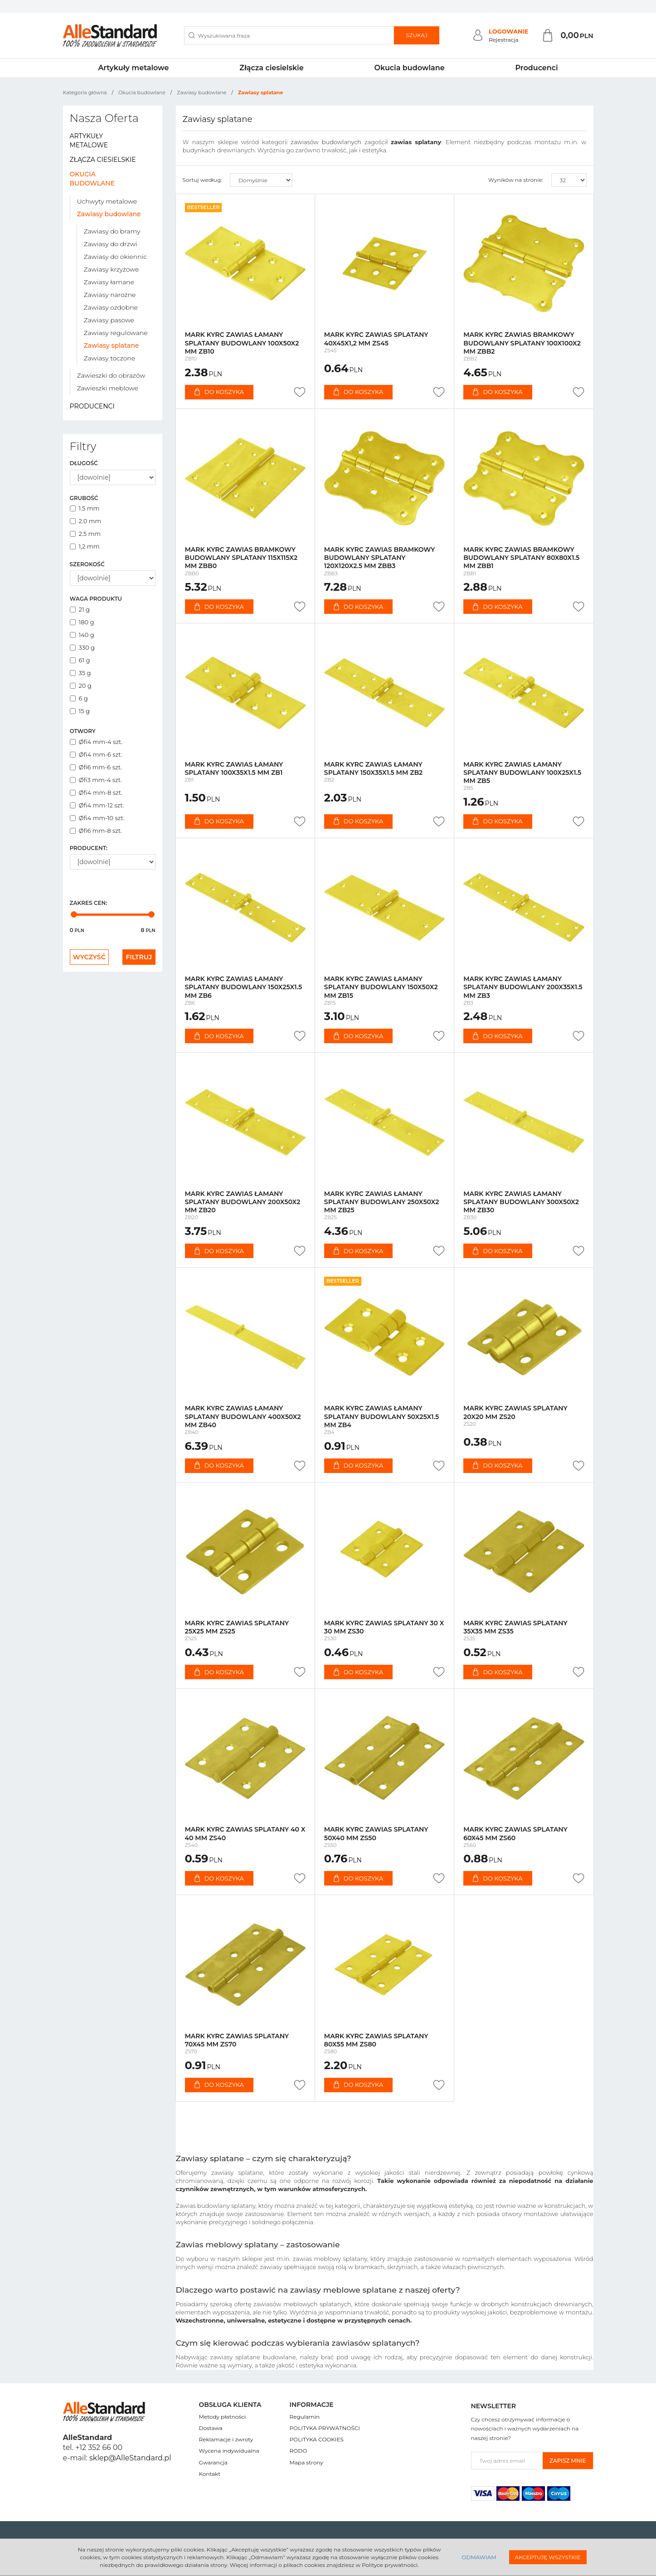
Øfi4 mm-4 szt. (96, 741)
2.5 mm (85, 533)
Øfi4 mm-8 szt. (96, 792)
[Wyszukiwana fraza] (289, 35)
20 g (81, 685)
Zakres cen (88, 903)
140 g (82, 634)
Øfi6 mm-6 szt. (96, 767)
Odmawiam (479, 2557)
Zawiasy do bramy (112, 231)
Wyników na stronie (516, 179)
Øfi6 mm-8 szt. (96, 830)
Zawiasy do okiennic (115, 257)
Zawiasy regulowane (116, 333)
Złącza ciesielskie (271, 67)
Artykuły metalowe (133, 67)
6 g (79, 698)
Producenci (536, 67)
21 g (80, 609)
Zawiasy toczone (110, 358)
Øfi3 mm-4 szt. (96, 779)
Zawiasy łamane (109, 282)
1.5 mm (85, 508)
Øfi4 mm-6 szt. (96, 754)
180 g (82, 622)
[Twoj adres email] (507, 2460)
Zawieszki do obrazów (111, 375)
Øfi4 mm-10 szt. (97, 817)
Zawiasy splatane (111, 345)
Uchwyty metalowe (107, 201)
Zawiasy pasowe (109, 320)
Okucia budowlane (409, 67)
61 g (80, 660)
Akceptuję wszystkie (548, 2557)
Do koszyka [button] (219, 391)
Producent (88, 848)
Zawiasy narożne (110, 295)
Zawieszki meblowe (107, 388)
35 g (80, 672)
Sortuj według (202, 179)
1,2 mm (85, 546)
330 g (82, 647)
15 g (80, 710)
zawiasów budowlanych (326, 142)
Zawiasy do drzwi (110, 244)
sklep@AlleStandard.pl (130, 2458)
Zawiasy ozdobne (111, 307)
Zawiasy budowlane (109, 214)
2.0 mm (86, 521)
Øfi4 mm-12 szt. (97, 805)
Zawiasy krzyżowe (111, 269)
